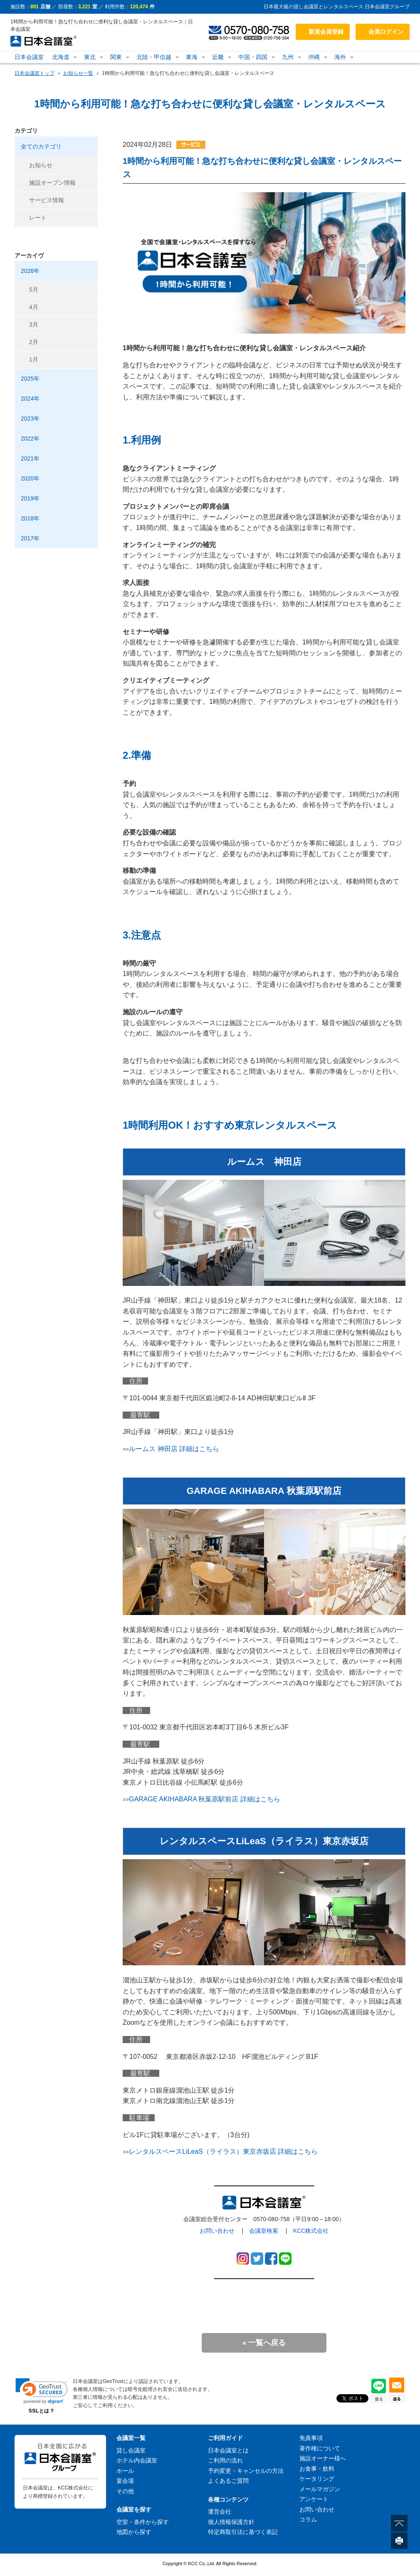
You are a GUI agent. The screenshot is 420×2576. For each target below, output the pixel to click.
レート (38, 217)
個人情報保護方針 (231, 2522)
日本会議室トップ (34, 73)
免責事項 (311, 2438)
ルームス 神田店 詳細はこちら (174, 1448)
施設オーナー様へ (322, 2458)
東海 (192, 57)
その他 (125, 2491)
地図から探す (133, 2532)
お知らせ (40, 165)
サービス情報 (46, 200)
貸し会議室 (131, 2450)
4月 (33, 307)
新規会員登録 (326, 31)
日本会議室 (29, 57)
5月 (33, 289)
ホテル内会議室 (136, 2460)
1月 (33, 359)
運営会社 (219, 2511)
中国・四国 (252, 57)
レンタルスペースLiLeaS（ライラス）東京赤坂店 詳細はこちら (223, 2151)
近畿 (218, 57)
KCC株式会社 (311, 2230)
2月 (33, 342)
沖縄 (314, 57)
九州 (288, 57)
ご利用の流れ (225, 2460)
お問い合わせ (217, 2230)
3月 (33, 324)
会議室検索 (263, 2230)
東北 (90, 57)
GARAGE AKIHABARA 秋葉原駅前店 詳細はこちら (204, 1799)
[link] (42, 2391)
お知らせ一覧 (78, 73)
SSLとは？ (41, 2411)
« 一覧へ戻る (264, 2342)
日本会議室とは (228, 2450)
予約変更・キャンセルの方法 (246, 2470)
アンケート (314, 2499)
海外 (340, 57)
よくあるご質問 (228, 2480)
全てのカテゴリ (41, 146)
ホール (125, 2470)
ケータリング (316, 2478)
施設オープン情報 (52, 182)
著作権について (319, 2448)
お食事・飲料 (316, 2468)
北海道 (60, 57)
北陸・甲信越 (153, 57)
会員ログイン (385, 31)
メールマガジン (319, 2489)
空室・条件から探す (142, 2522)
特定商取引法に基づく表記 (243, 2532)
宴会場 (125, 2480)
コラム (308, 2519)
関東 (116, 57)
